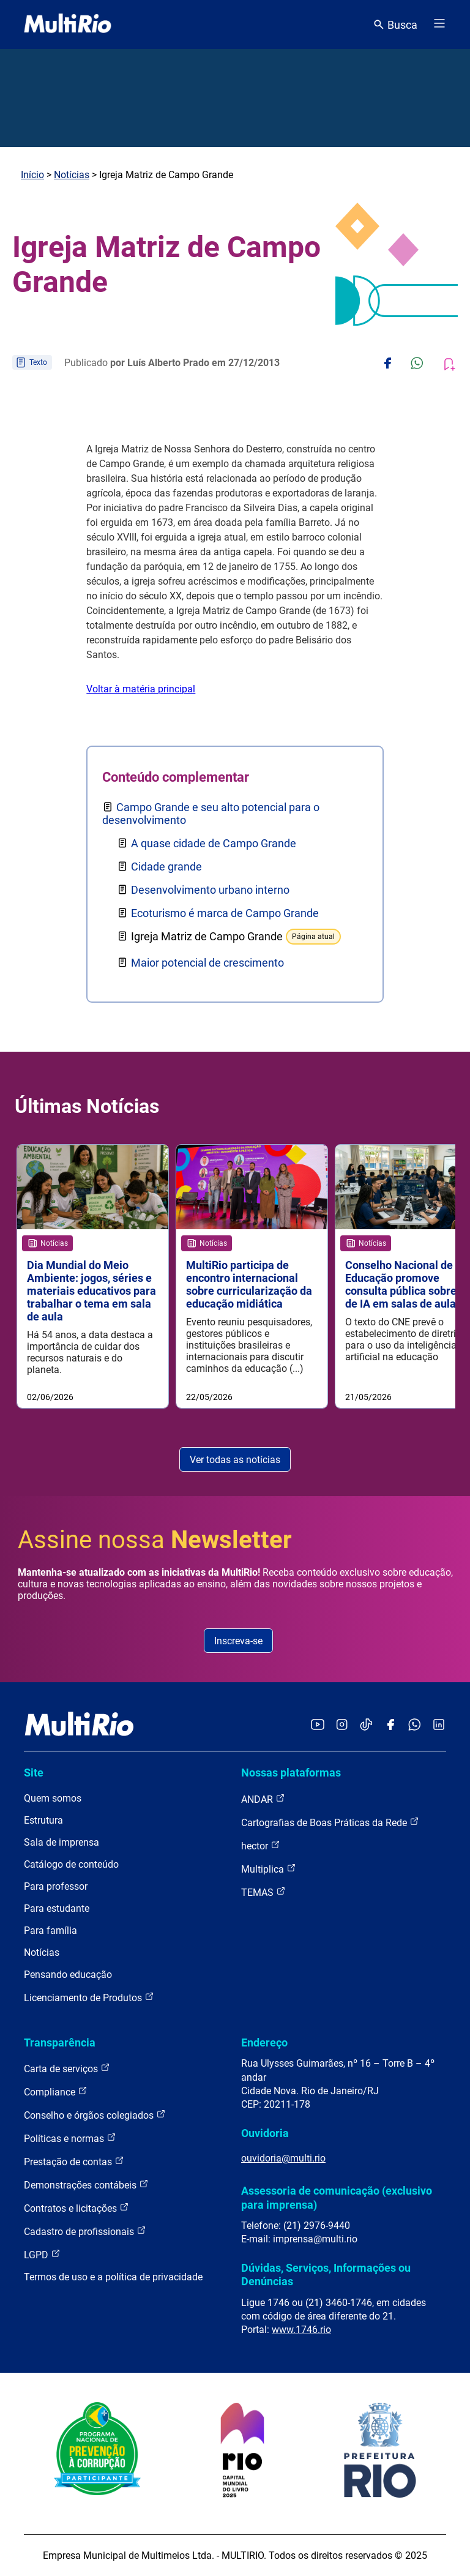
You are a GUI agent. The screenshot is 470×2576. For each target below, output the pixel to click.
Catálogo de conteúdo (71, 1864)
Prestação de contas (74, 2161)
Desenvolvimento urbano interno (210, 889)
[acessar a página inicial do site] (67, 24)
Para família (50, 1930)
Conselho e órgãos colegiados (95, 2114)
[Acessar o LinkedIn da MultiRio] (438, 1725)
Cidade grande (166, 866)
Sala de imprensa (61, 1842)
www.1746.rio (301, 2329)
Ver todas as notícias (235, 1460)
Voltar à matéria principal (140, 689)
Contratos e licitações (76, 2207)
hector (260, 1845)
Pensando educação (68, 1974)
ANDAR (263, 1798)
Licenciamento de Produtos (89, 1997)
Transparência (59, 2042)
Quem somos (52, 1798)
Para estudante (56, 1908)
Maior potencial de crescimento (207, 962)
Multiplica (268, 1868)
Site (33, 1772)
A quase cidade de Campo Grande (213, 843)
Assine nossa (155, 1540)
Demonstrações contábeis (86, 2184)
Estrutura (43, 1820)
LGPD (42, 2254)
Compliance (56, 2091)
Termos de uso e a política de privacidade (113, 2277)
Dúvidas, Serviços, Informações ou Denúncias (326, 2274)
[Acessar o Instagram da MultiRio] (341, 1725)
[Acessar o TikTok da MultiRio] (366, 1725)
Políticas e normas (70, 2138)
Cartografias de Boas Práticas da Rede (330, 1822)
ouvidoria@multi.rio (283, 2158)
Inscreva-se (238, 1641)
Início (32, 175)
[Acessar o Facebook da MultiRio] (390, 1725)
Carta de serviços (67, 2068)
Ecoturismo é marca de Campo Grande (225, 913)
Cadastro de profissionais (85, 2231)
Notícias (71, 175)
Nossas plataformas (291, 1772)
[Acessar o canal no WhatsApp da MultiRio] (414, 1725)
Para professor (56, 1886)
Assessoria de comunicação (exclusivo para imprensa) (336, 2197)
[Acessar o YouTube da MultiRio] (317, 1725)
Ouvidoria (265, 2133)
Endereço (264, 2042)
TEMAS (263, 1891)
